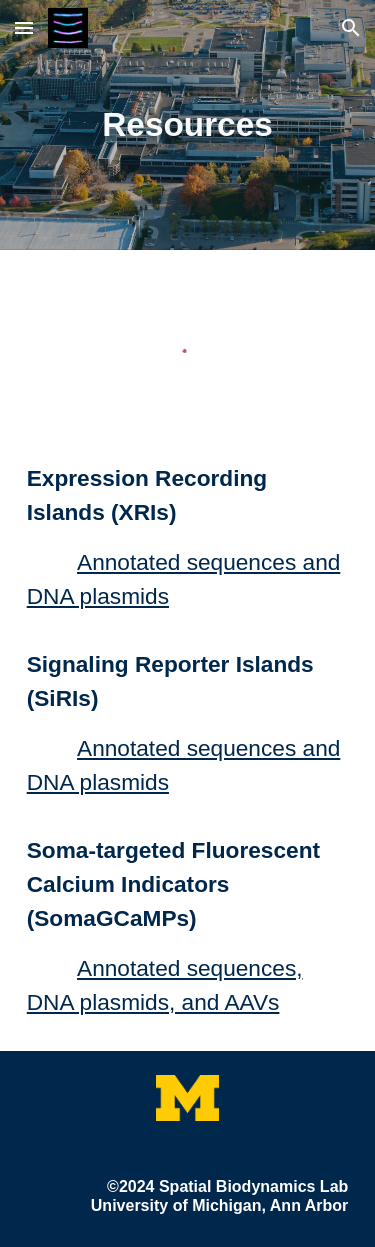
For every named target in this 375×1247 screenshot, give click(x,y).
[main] (188, 125)
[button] (24, 27)
